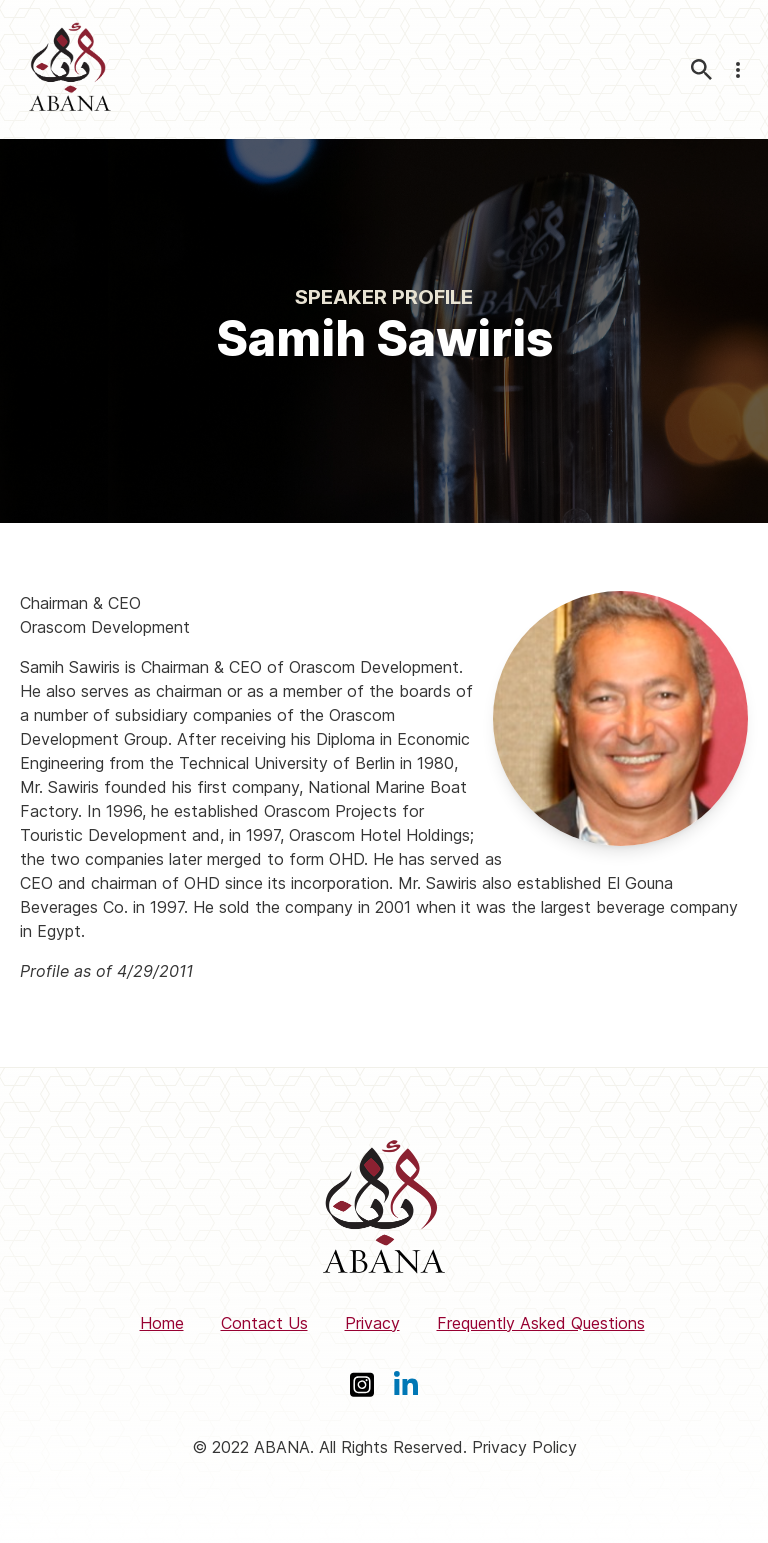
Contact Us (264, 1323)
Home (162, 1323)
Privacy (372, 1323)
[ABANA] (70, 69)
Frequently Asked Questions (541, 1323)
